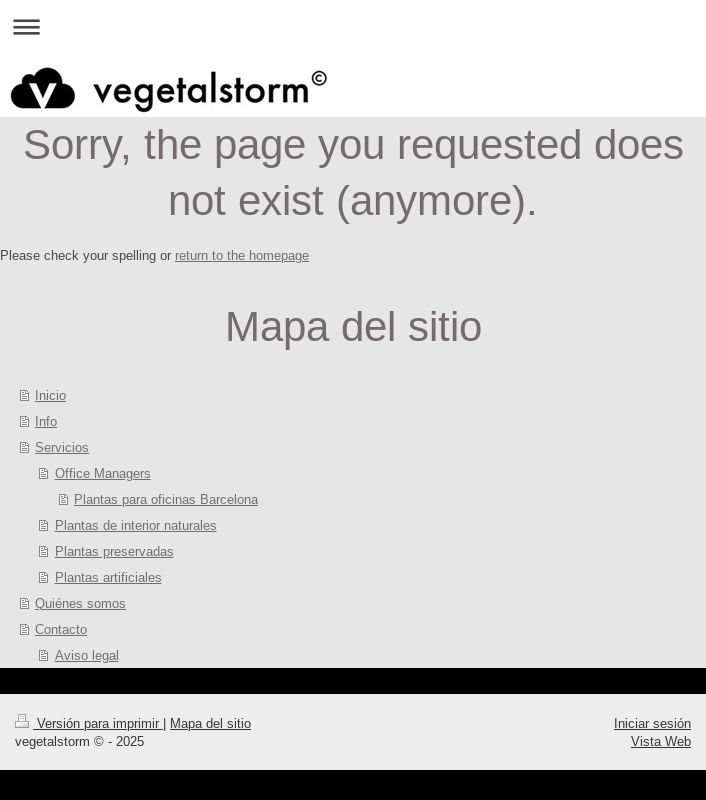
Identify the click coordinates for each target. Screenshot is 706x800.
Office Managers (103, 473)
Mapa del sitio (210, 723)
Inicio (50, 395)
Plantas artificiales (108, 577)
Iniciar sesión (652, 723)
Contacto (61, 629)
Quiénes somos (80, 603)
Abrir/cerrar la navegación (353, 26)
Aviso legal (87, 655)
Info (46, 421)
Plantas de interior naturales (136, 525)
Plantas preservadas (114, 551)
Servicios (62, 447)
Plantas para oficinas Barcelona (166, 499)
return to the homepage (242, 255)
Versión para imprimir (89, 723)
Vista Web (661, 741)
